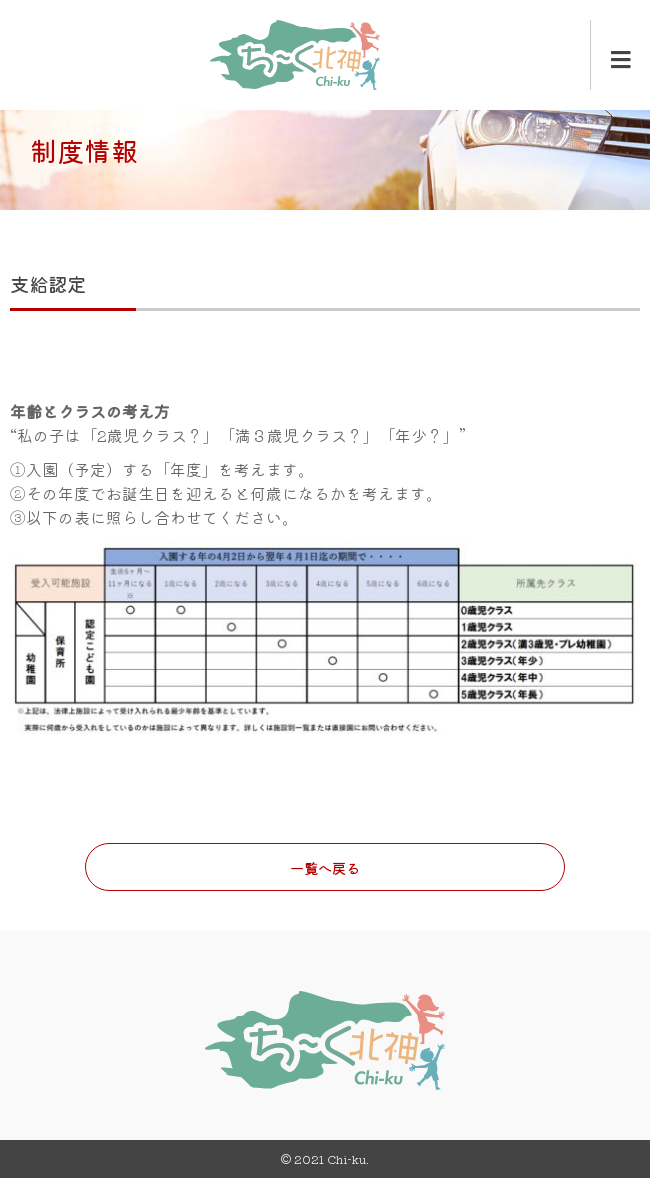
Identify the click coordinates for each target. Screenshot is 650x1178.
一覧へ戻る (325, 867)
